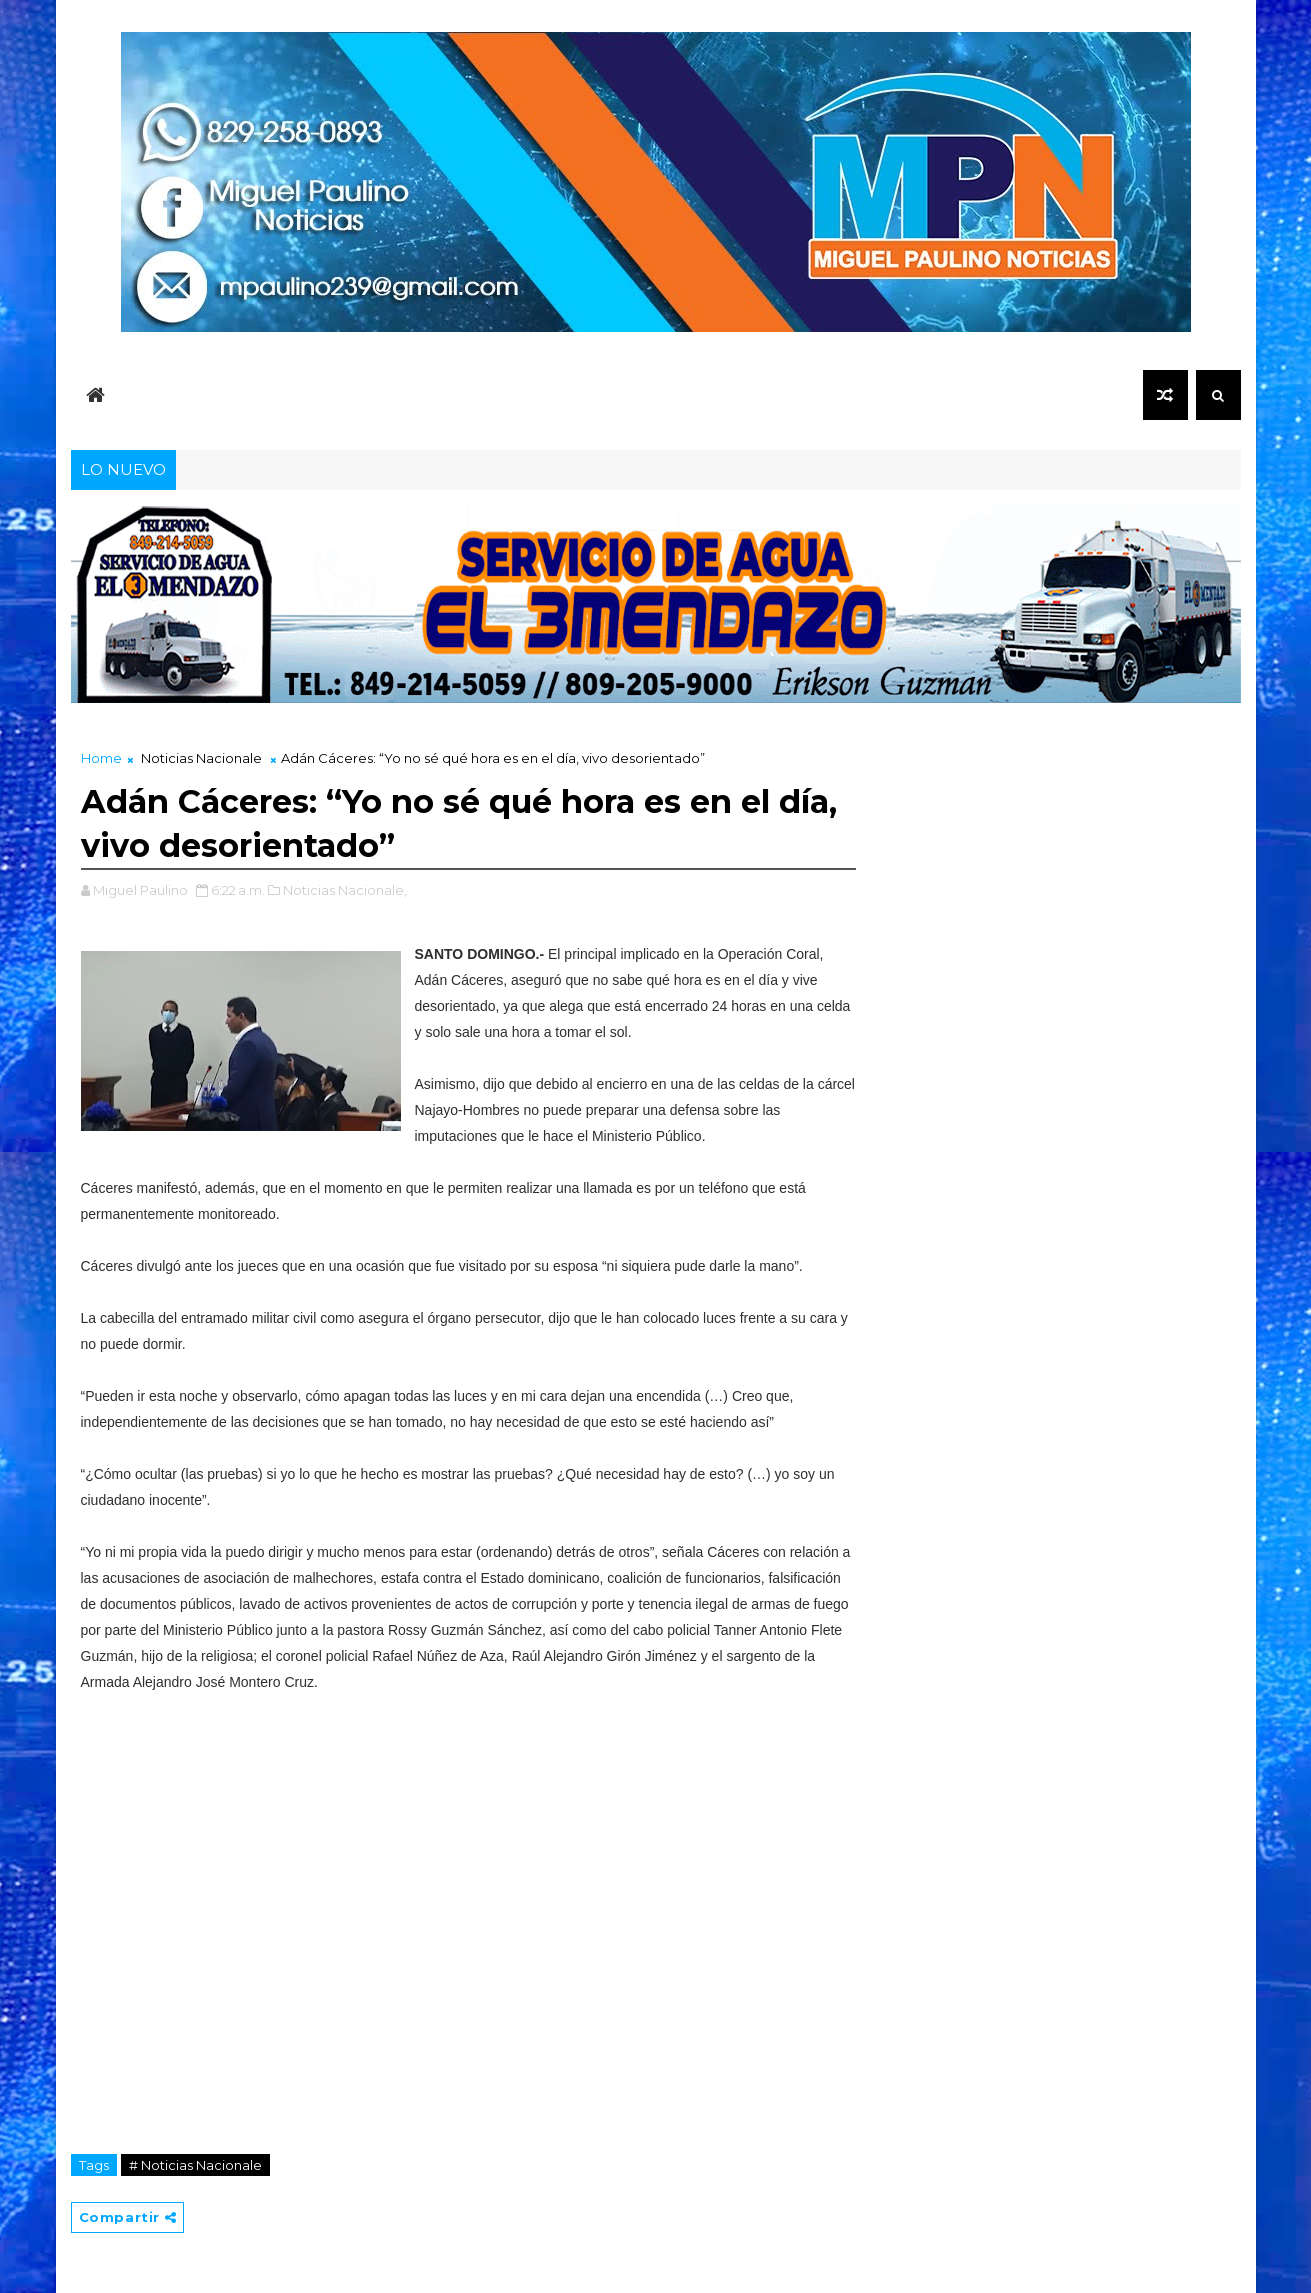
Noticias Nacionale (201, 758)
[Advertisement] (468, 1919)
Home (101, 758)
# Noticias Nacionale (195, 2165)
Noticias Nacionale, (345, 890)
